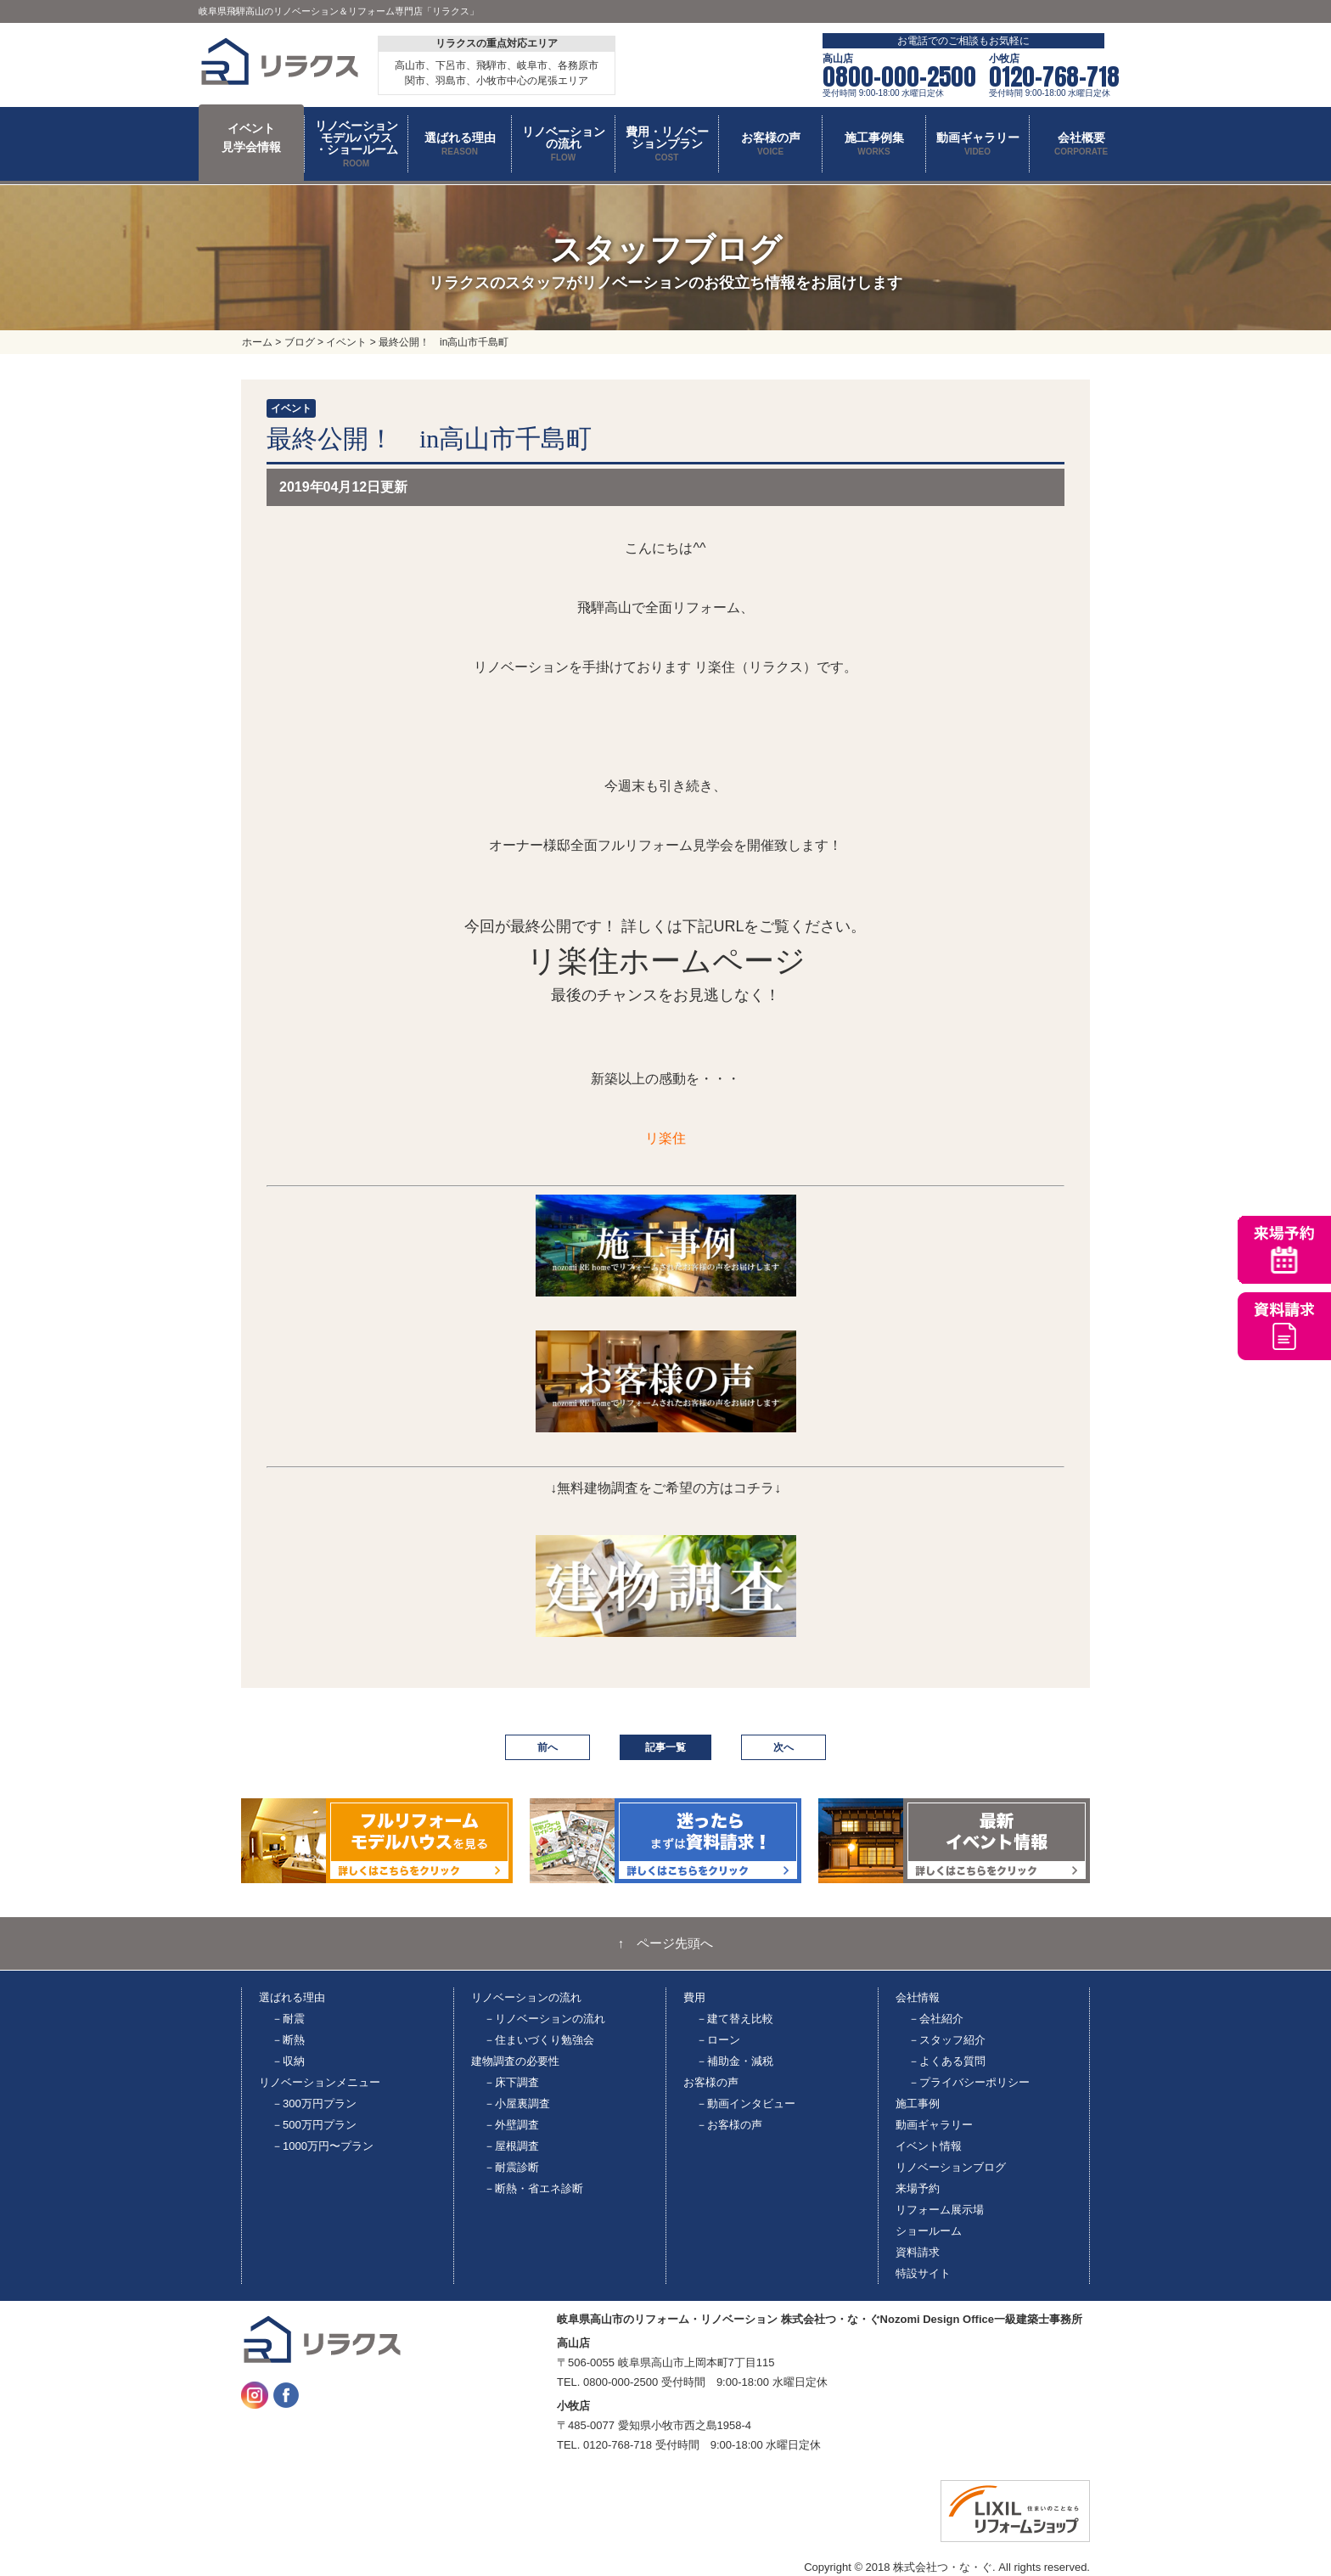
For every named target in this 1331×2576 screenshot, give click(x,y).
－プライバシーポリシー (969, 2082)
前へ (547, 1747)
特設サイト (923, 2273)
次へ (783, 1747)
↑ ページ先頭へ (666, 1943)
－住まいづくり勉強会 (539, 2039)
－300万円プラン (314, 2103)
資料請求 (918, 2252)
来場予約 (918, 2188)
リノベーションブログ (951, 2167)
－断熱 (288, 2039)
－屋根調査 (511, 2146)
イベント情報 (929, 2146)
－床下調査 (511, 2082)
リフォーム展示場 (940, 2209)
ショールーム (929, 2230)
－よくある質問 (947, 2061)
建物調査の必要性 (515, 2061)
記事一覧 (665, 1747)
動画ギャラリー (934, 2124)
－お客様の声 (729, 2124)
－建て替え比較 (734, 2018)
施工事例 (918, 2103)
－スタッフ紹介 (947, 2039)
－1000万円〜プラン (322, 2146)
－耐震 (288, 2018)
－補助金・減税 (734, 2061)
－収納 (288, 2061)
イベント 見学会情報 (251, 137)
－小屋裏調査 (517, 2103)
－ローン (718, 2039)
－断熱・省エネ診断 (533, 2188)
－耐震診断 (511, 2167)
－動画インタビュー (745, 2103)
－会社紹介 (935, 2018)
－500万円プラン (314, 2124)
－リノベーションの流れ (544, 2018)
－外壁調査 (511, 2124)
